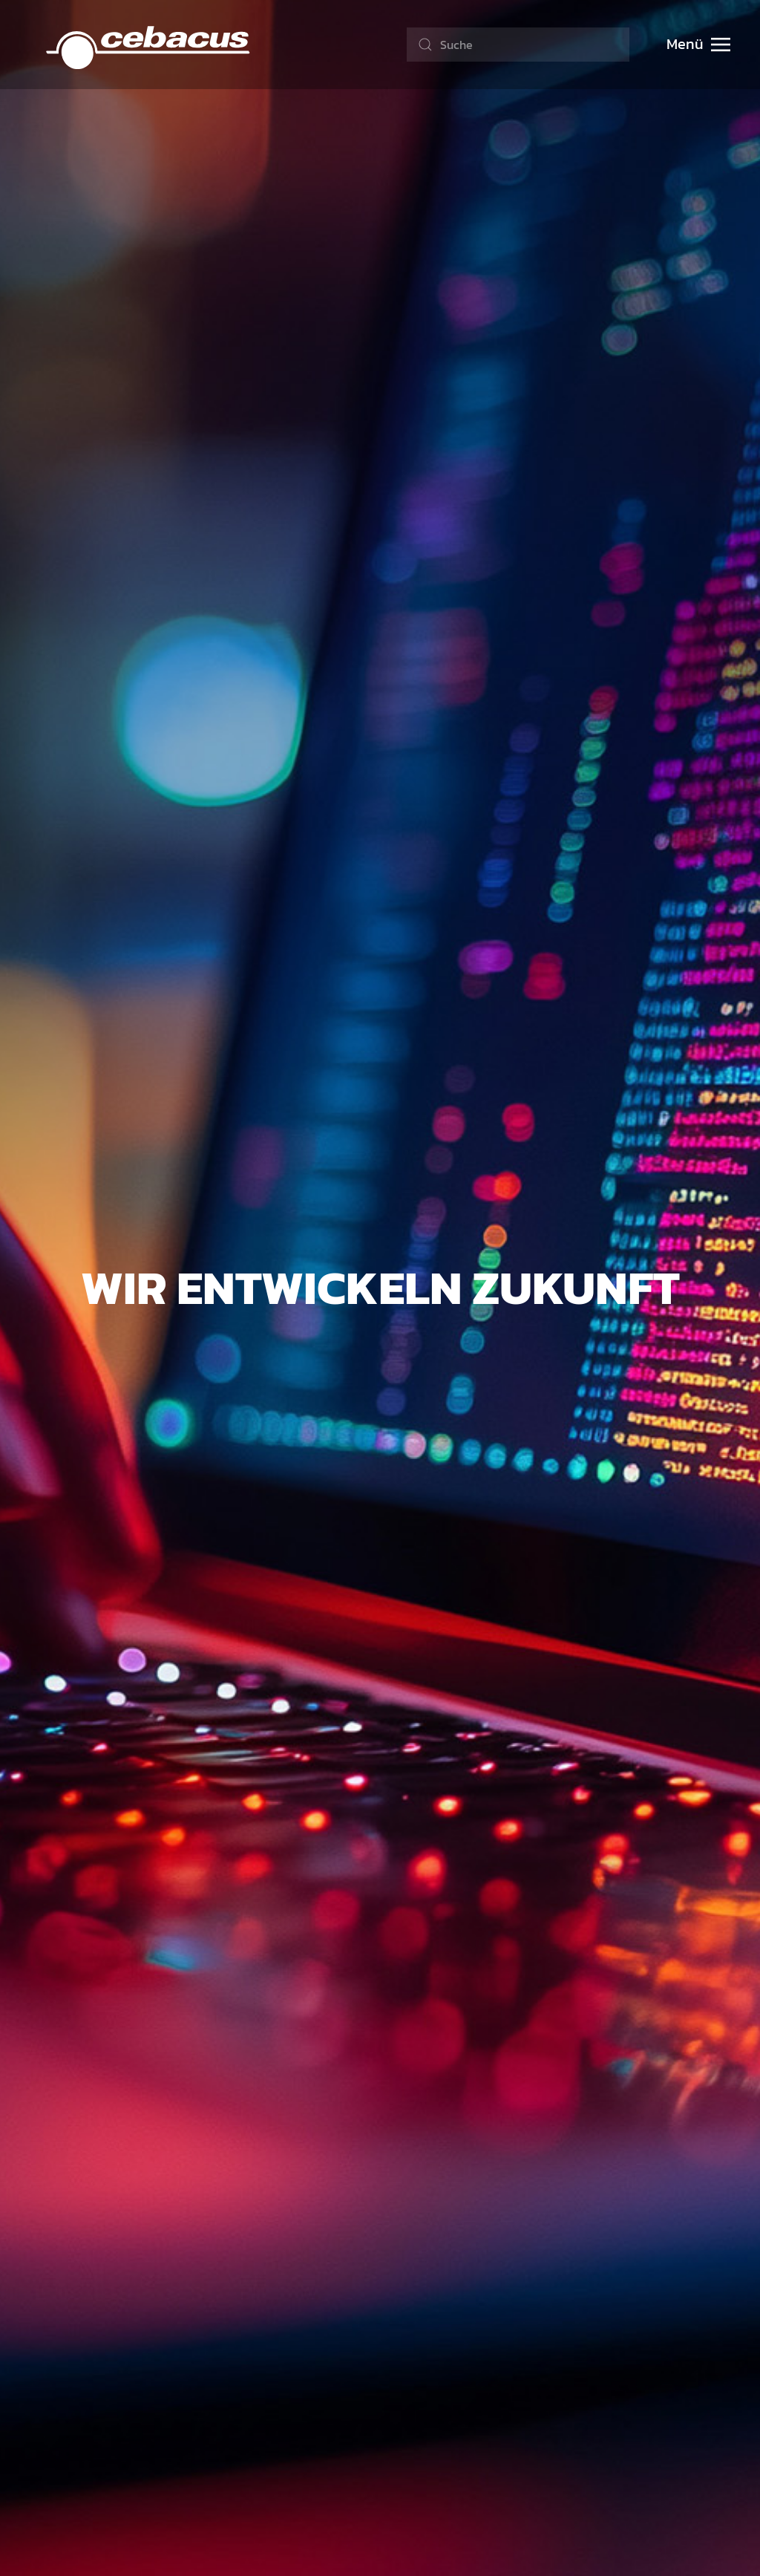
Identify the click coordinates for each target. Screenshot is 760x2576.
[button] (698, 44)
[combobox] (518, 44)
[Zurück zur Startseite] (149, 44)
